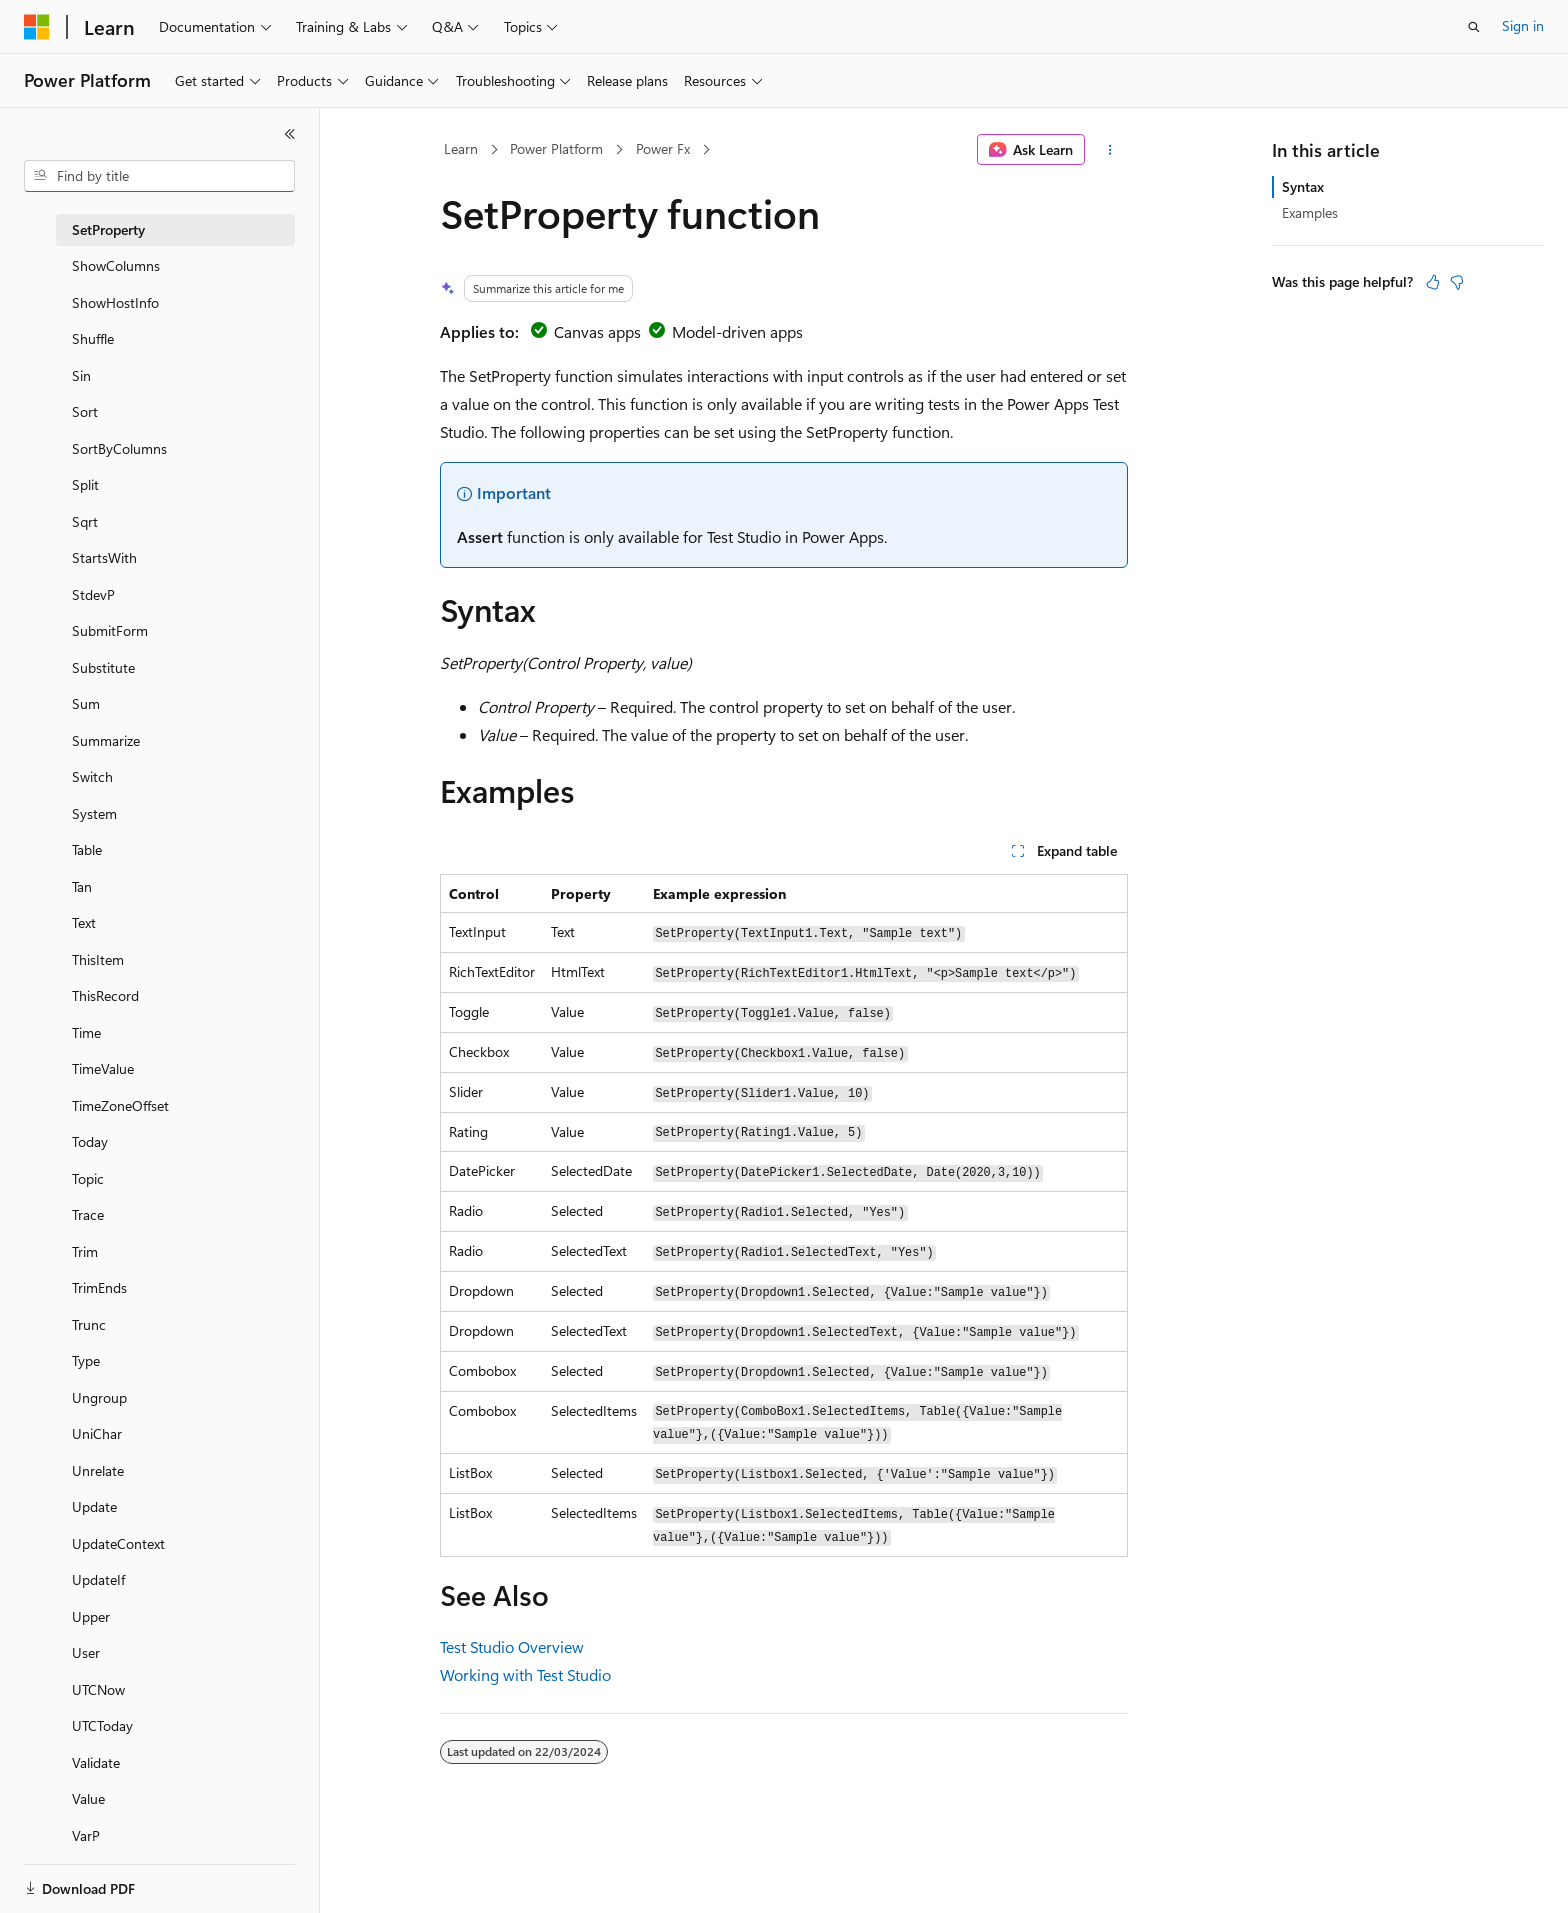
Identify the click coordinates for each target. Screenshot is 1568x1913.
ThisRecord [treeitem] (105, 995)
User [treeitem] (86, 1652)
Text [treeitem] (84, 922)
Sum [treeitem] (86, 703)
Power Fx (663, 148)
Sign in (1523, 25)
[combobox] (159, 176)
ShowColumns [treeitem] (116, 265)
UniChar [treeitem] (97, 1433)
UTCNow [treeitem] (98, 1689)
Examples (1310, 212)
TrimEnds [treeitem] (99, 1287)
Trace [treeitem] (88, 1214)
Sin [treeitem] (81, 375)
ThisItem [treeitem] (98, 959)
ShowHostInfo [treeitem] (115, 302)
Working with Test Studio (525, 1674)
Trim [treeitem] (85, 1251)
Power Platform (556, 148)
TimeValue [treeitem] (103, 1068)
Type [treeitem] (86, 1360)
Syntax (1303, 186)
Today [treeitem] (90, 1141)
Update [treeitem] (94, 1506)
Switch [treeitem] (92, 776)
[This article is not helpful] (1457, 282)
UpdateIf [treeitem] (98, 1579)
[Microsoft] (37, 27)
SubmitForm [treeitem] (110, 630)
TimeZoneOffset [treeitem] (120, 1105)
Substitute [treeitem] (103, 667)
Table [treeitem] (87, 849)
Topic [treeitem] (88, 1178)
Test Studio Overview (512, 1646)
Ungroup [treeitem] (99, 1397)
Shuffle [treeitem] (93, 338)
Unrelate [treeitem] (98, 1470)
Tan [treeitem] (82, 886)
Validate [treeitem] (96, 1762)
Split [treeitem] (85, 484)
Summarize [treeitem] (106, 740)
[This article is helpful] (1433, 282)
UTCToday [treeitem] (102, 1725)
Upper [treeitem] (91, 1616)
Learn (461, 148)
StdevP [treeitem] (93, 594)
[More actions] (1110, 150)
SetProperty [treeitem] (108, 229)
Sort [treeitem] (85, 411)
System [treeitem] (94, 813)
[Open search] (1474, 27)
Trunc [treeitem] (89, 1324)
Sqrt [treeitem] (85, 521)
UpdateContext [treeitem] (118, 1543)
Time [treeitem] (86, 1032)
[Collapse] (290, 134)
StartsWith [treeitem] (104, 557)
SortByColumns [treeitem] (119, 448)
